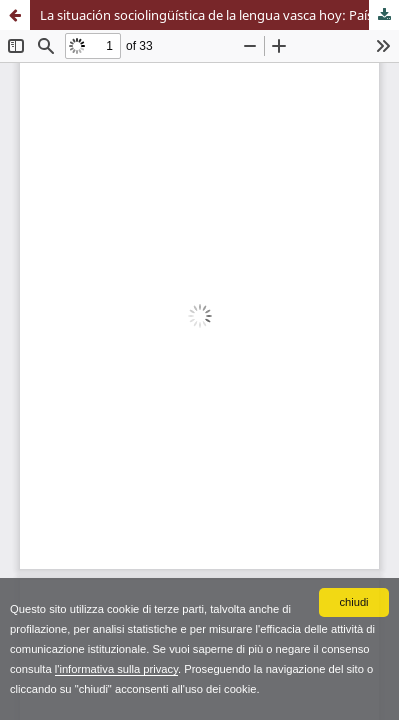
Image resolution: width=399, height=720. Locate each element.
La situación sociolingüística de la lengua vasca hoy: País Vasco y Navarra (219, 15)
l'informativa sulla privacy (116, 669)
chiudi (353, 602)
